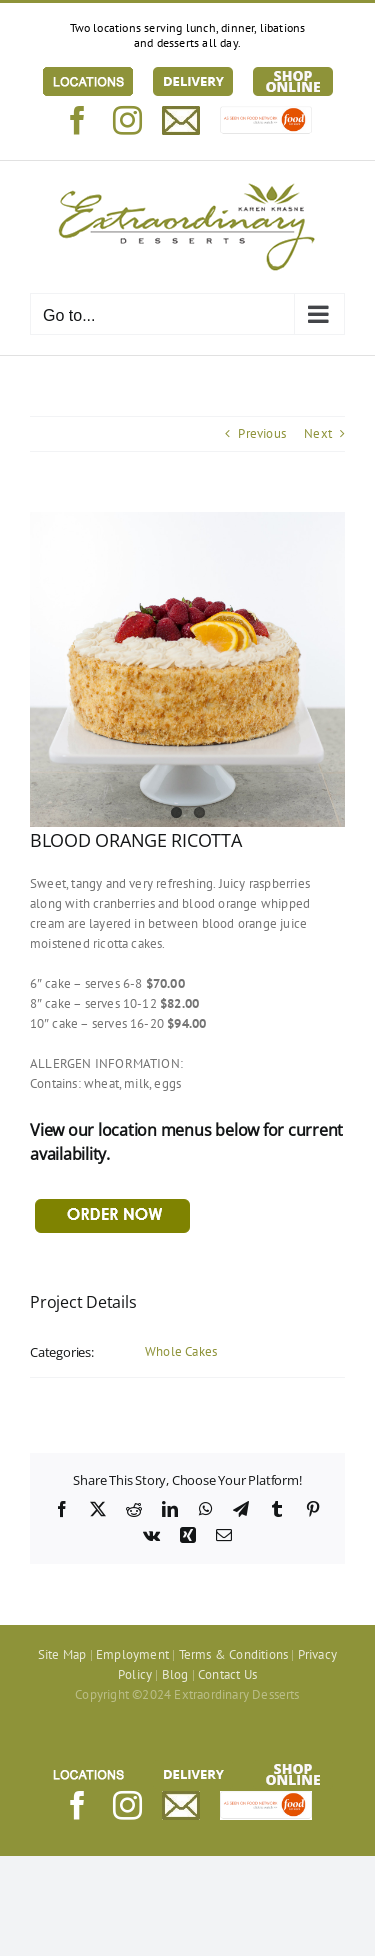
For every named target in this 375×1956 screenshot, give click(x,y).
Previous (262, 433)
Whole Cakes (181, 1351)
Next (318, 433)
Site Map (62, 1654)
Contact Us (227, 1674)
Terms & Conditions (234, 1654)
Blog (175, 1674)
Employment (132, 1654)
